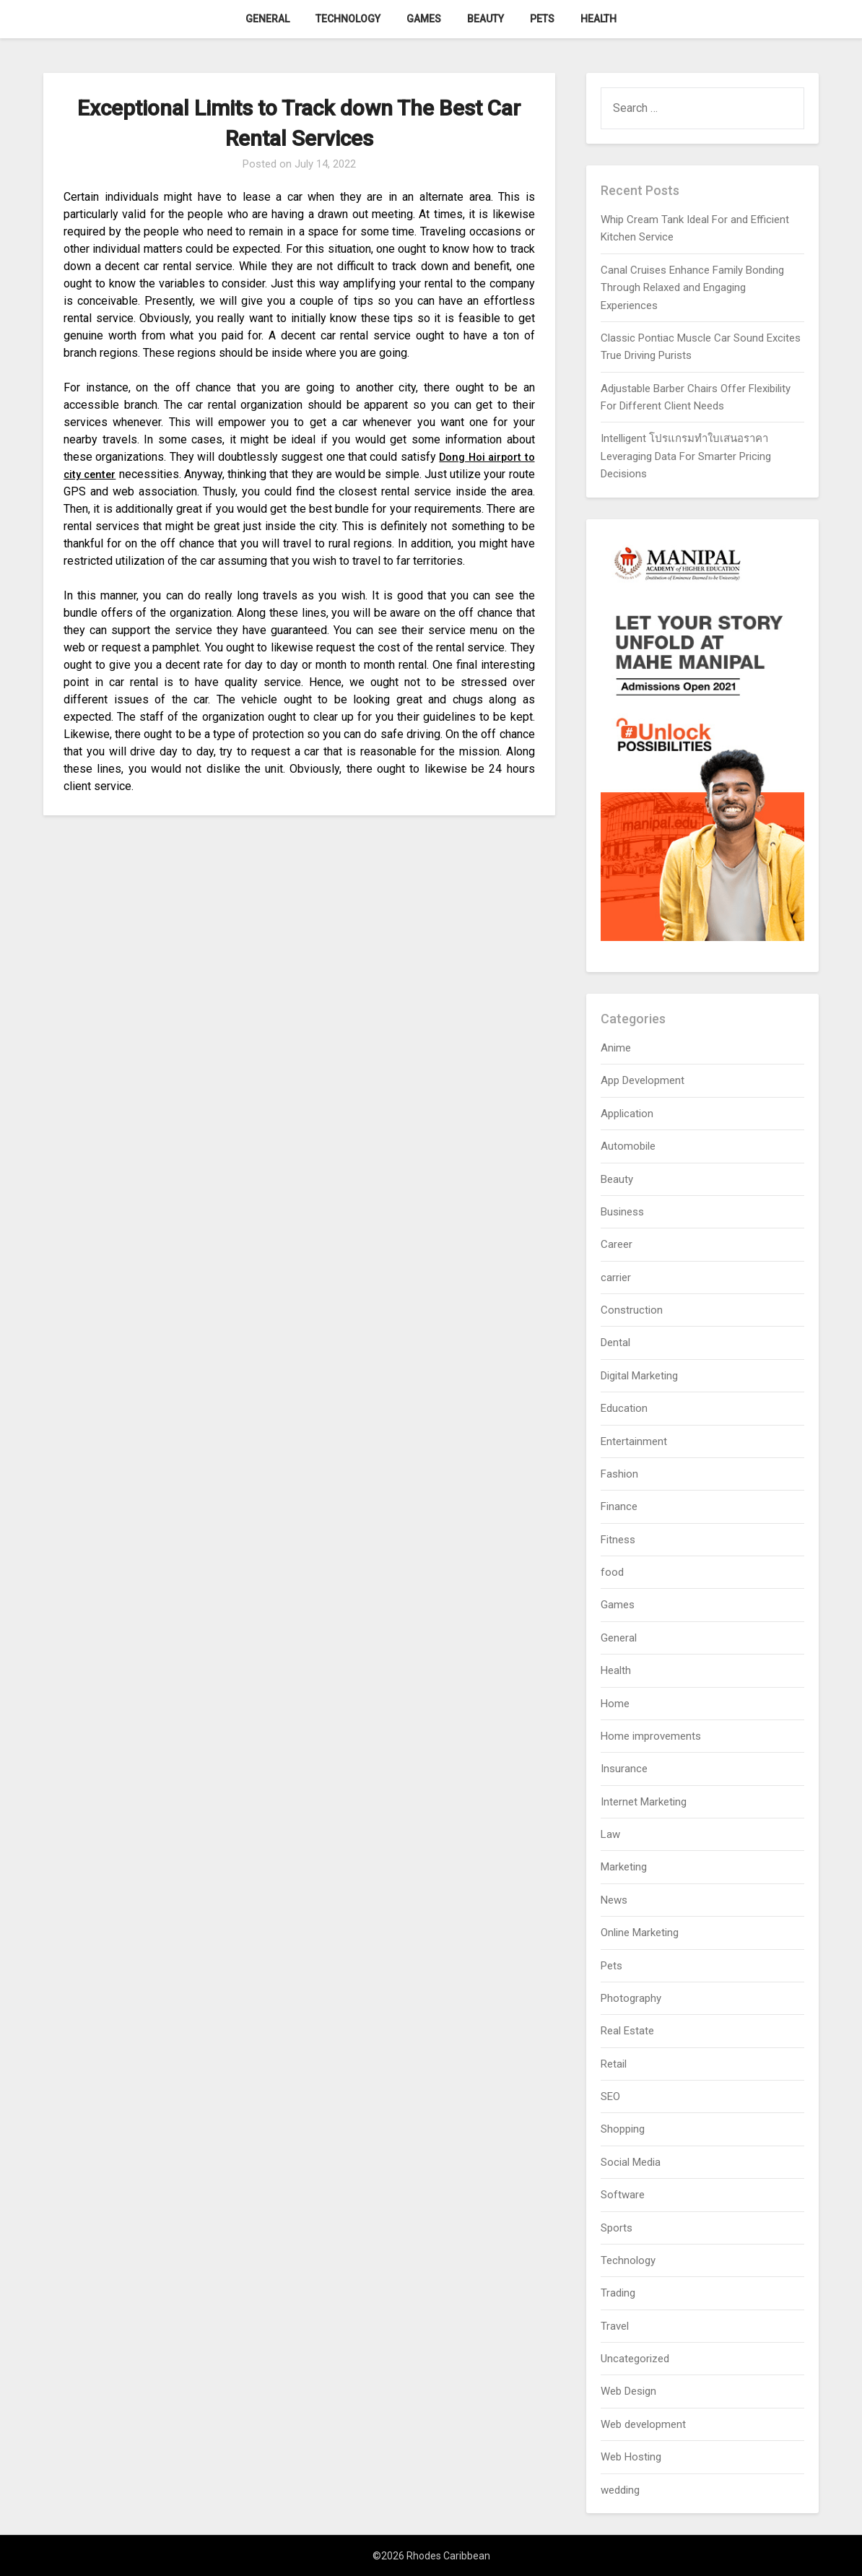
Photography (631, 1998)
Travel (615, 2326)
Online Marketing (640, 1932)
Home (615, 1703)
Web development (643, 2424)
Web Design (628, 2391)
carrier (616, 1277)
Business (622, 1211)
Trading (618, 2292)
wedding (620, 2490)
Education (624, 1408)
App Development (642, 1080)
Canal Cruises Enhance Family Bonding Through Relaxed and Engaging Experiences (692, 288)
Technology (347, 19)
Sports (616, 2227)
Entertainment (634, 1441)
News (614, 1900)
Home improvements (651, 1736)
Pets (542, 19)
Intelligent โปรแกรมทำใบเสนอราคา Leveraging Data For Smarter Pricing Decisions (686, 456)
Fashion (619, 1473)
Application (627, 1113)
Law (610, 1834)
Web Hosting (631, 2456)
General (267, 19)
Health (598, 19)
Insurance (624, 1768)
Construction (632, 1310)
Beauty (485, 19)
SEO (610, 2096)
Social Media (631, 2162)
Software (623, 2194)
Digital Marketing (639, 1375)
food (612, 1572)
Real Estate (627, 2030)
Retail (614, 2063)
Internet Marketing (644, 1801)
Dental (615, 1342)
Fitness (618, 1539)
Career (616, 1244)
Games (423, 19)
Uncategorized (635, 2358)
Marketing (624, 1866)
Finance (619, 1506)
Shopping (623, 2128)
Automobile (628, 1146)
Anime (616, 1047)
